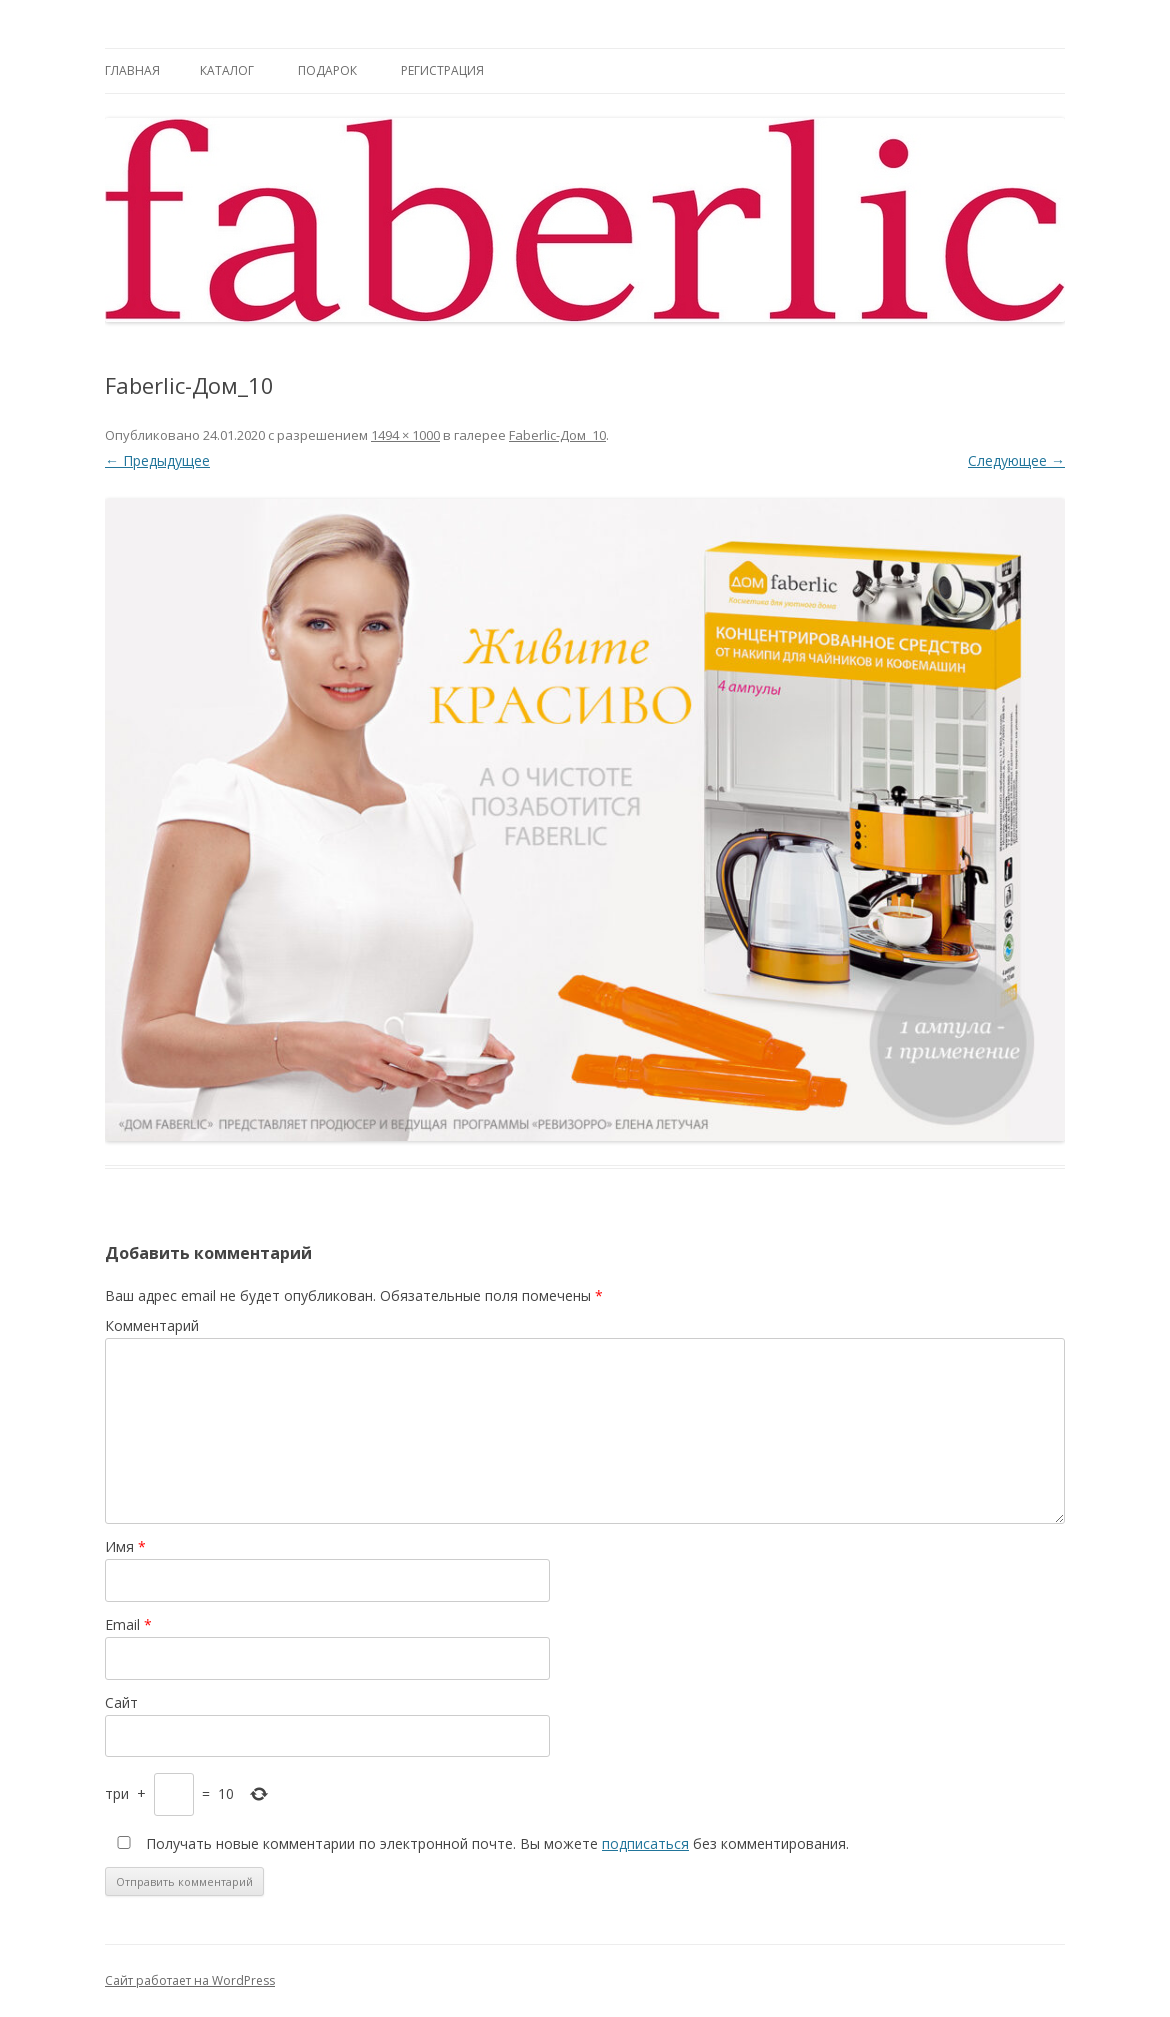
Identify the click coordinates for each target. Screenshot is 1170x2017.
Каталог (227, 70)
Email (128, 1624)
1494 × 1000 (405, 435)
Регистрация (442, 70)
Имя (125, 1546)
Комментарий (152, 1325)
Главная (132, 70)
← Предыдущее (157, 460)
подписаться (645, 1843)
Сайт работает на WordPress (190, 1980)
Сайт (121, 1702)
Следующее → (1016, 460)
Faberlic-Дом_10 (557, 435)
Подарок (327, 70)
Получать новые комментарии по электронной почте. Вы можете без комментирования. (479, 1843)
